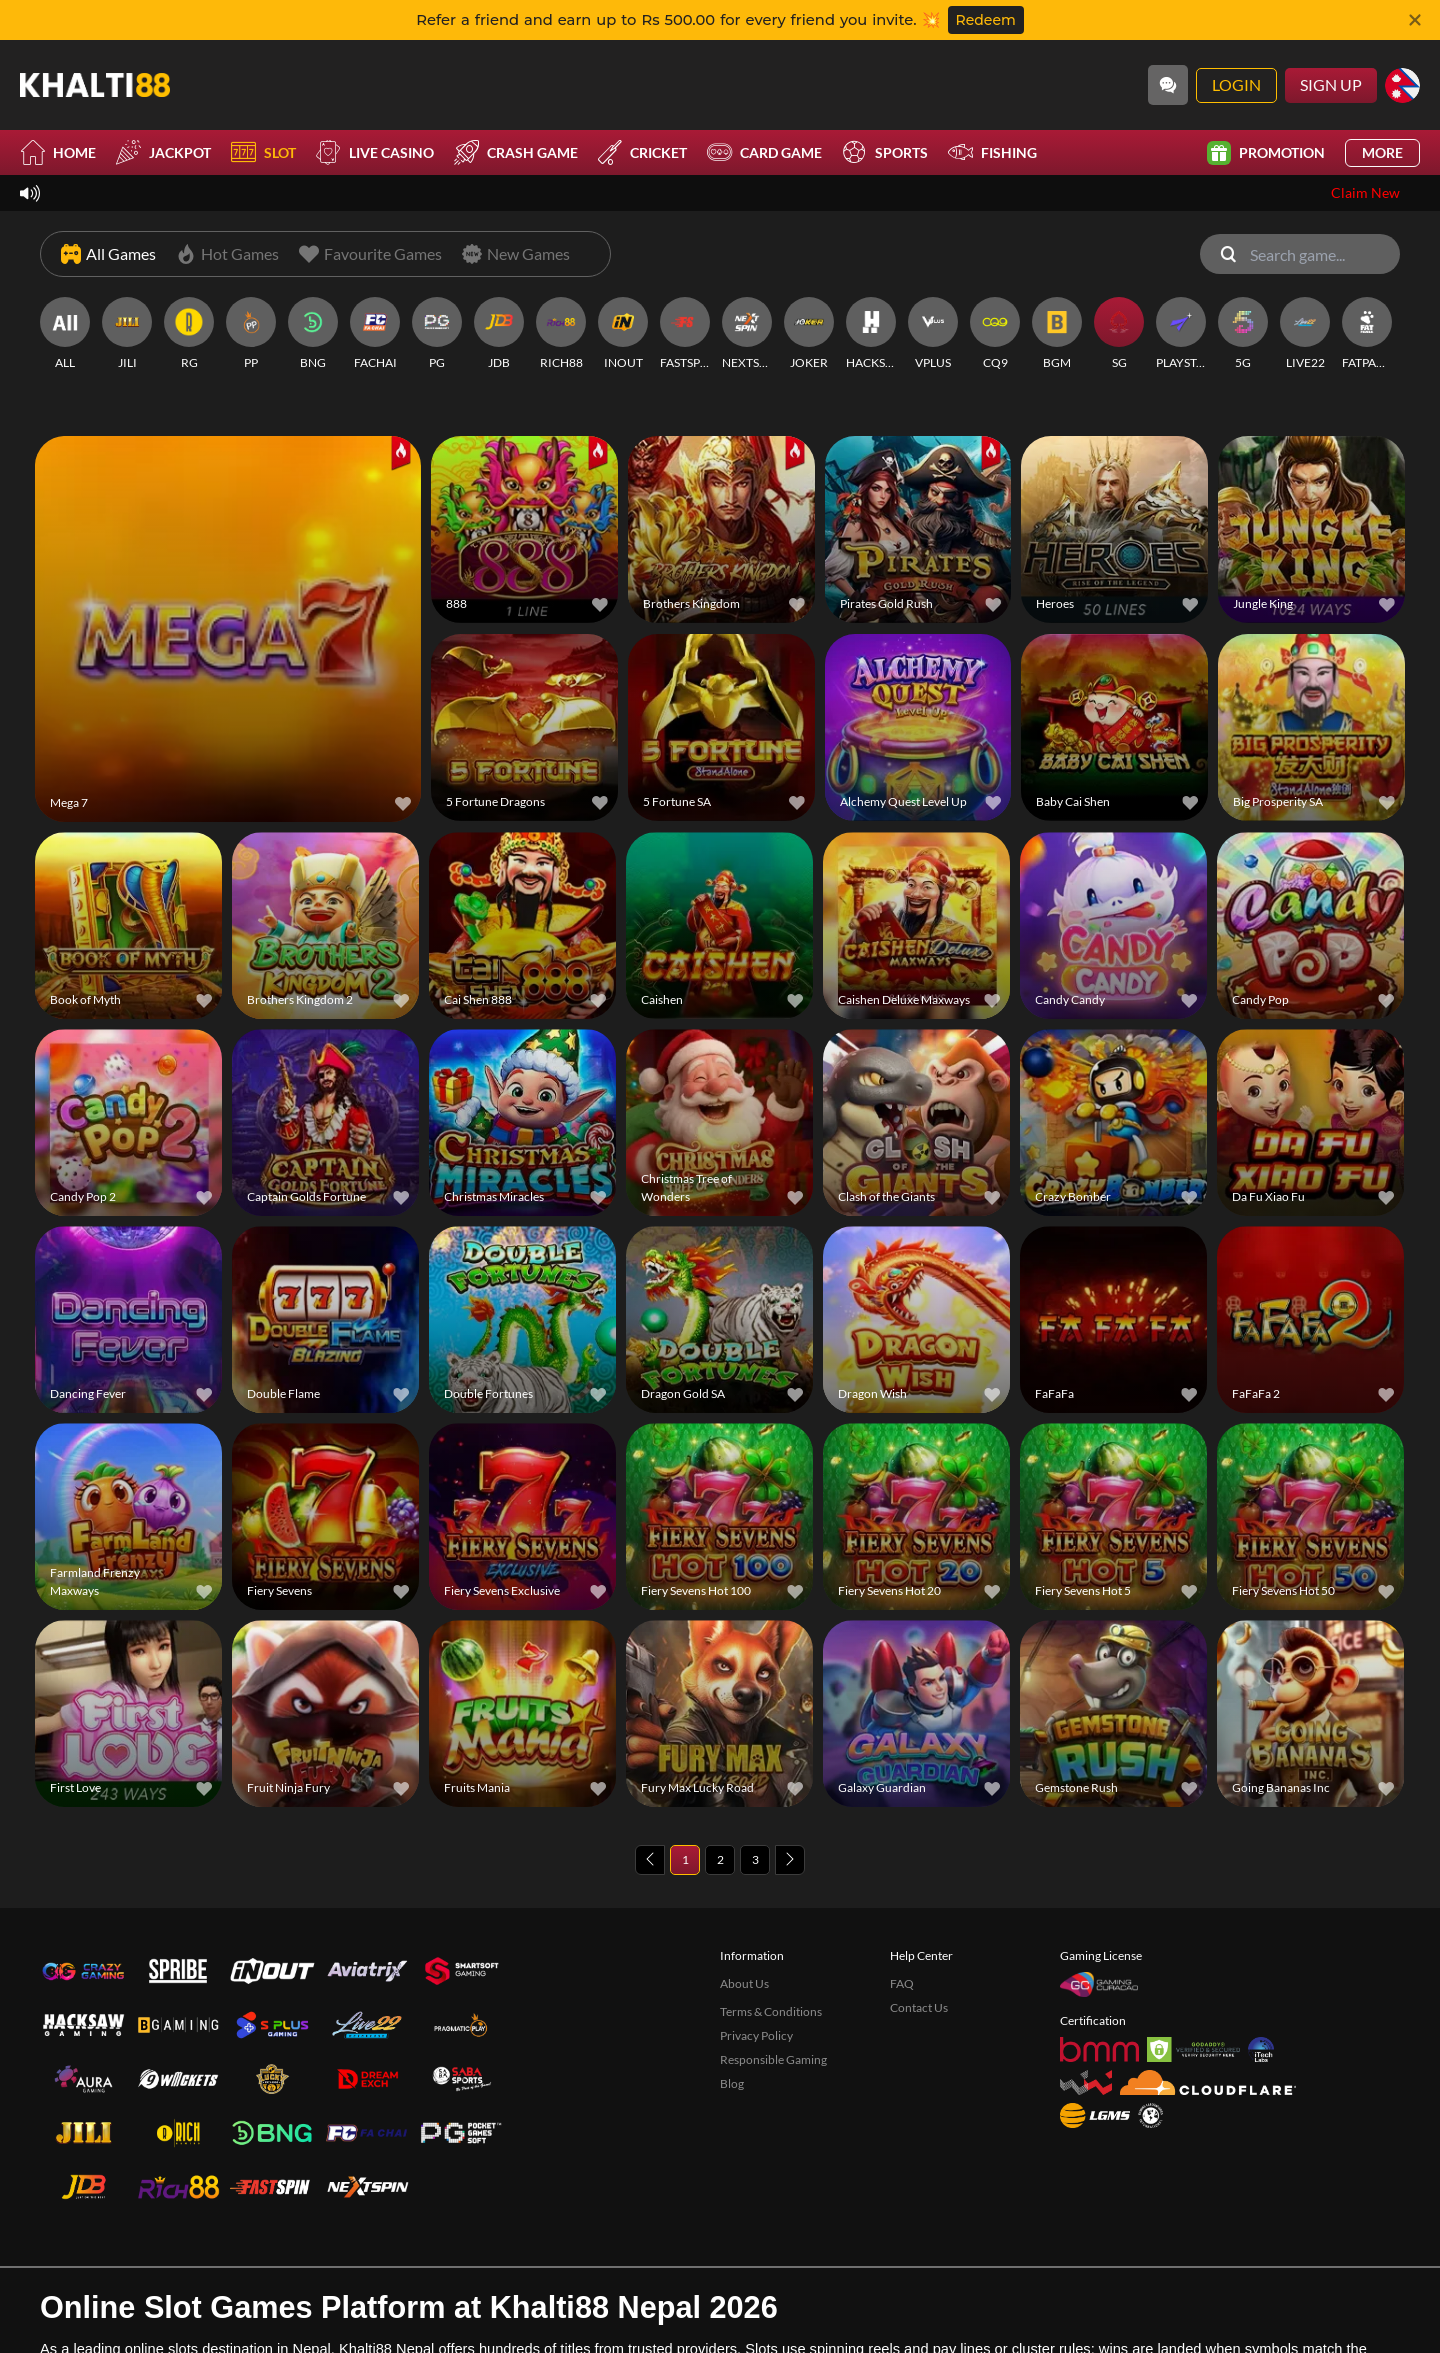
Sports (885, 152)
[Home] (95, 85)
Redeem (986, 20)
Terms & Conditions (771, 1939)
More (1382, 152)
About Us (744, 1911)
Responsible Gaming (773, 1987)
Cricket (642, 152)
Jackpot (163, 152)
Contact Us (919, 1935)
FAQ (902, 1911)
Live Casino (375, 152)
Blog (732, 2011)
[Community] (1168, 85)
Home (58, 152)
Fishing (992, 152)
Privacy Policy (756, 1963)
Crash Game (516, 152)
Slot (263, 152)
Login (1236, 84)
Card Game (764, 152)
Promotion (1266, 153)
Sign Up (1331, 84)
